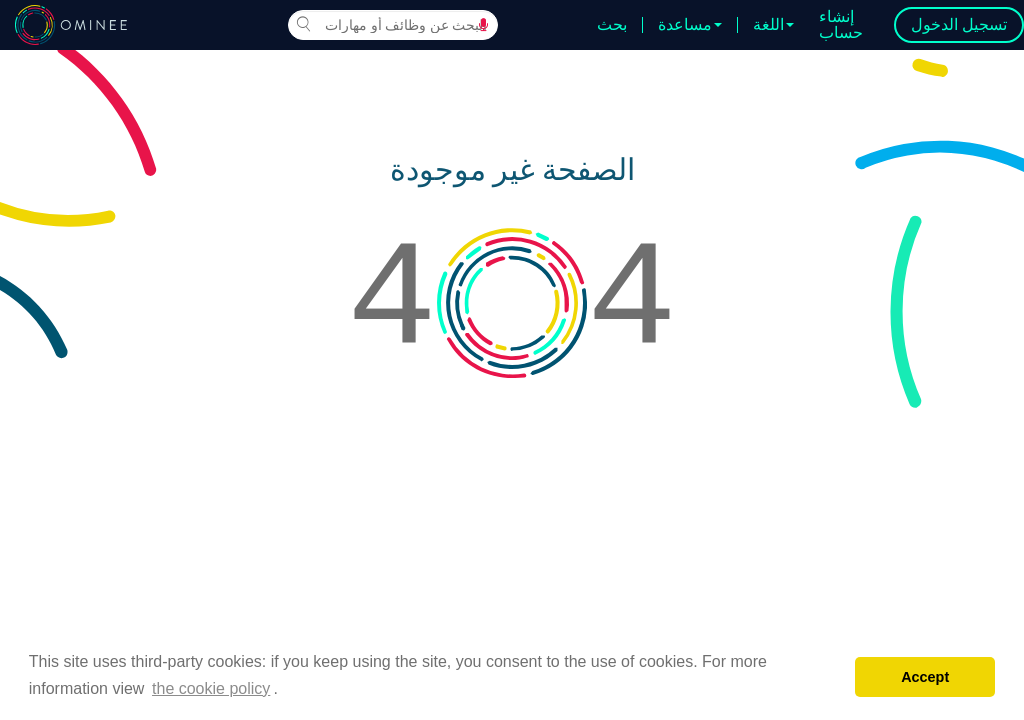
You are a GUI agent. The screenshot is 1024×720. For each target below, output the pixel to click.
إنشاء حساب (841, 24)
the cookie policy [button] (211, 688)
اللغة (773, 25)
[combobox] (393, 25)
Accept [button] (925, 677)
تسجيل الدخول (959, 24)
